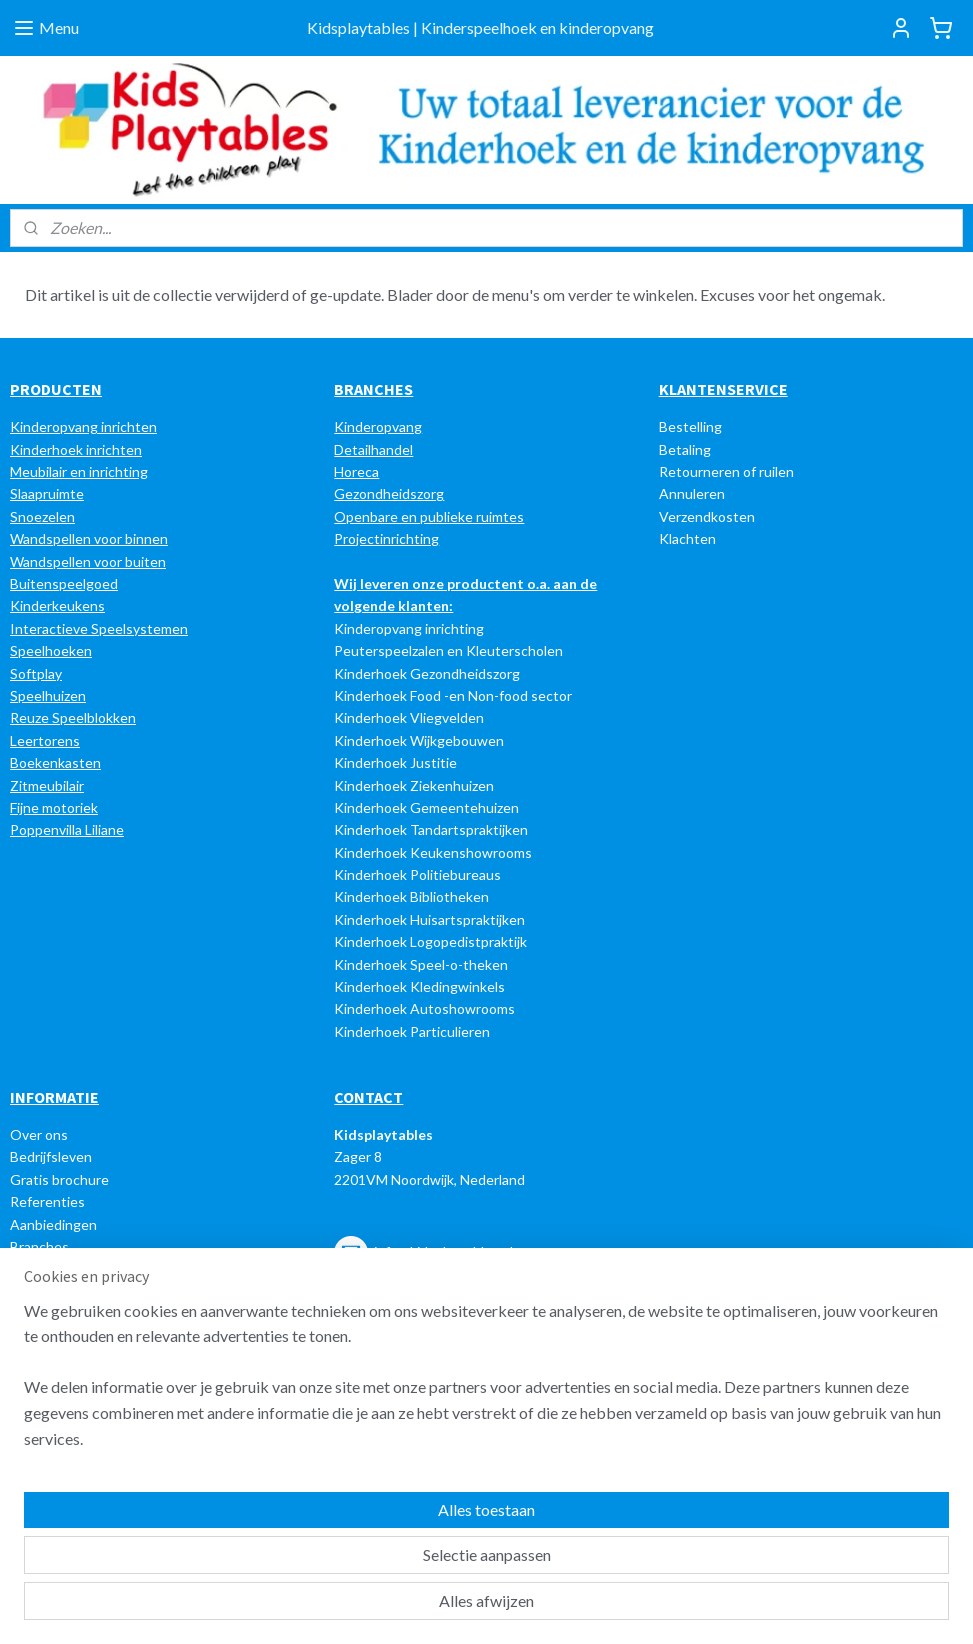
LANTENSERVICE (728, 389)
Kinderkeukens (57, 605)
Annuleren (692, 493)
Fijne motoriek (54, 807)
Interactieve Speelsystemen (99, 628)
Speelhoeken (51, 650)
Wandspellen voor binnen (89, 538)
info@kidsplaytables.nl (443, 1250)
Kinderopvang (378, 426)
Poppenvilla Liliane (67, 829)
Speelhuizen (48, 695)
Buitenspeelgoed (64, 583)
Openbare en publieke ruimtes (429, 516)
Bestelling (690, 426)
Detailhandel (373, 449)
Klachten (687, 538)
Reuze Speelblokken (73, 717)
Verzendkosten (707, 516)
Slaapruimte (47, 493)
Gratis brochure (59, 1179)
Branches (39, 1246)
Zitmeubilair (47, 785)
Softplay (36, 673)
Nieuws (33, 1268)
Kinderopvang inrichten (83, 426)
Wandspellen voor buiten (88, 561)
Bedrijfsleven (51, 1156)
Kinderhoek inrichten (76, 449)
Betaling (685, 449)
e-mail (451, 1383)
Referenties (47, 1201)
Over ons (39, 1134)
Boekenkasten (55, 762)
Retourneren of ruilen (726, 471)
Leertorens (45, 740)
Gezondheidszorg (389, 493)
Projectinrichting (386, 538)
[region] (354, 1555)
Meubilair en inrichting (79, 471)
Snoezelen (42, 516)
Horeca (356, 471)
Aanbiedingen (53, 1224)
